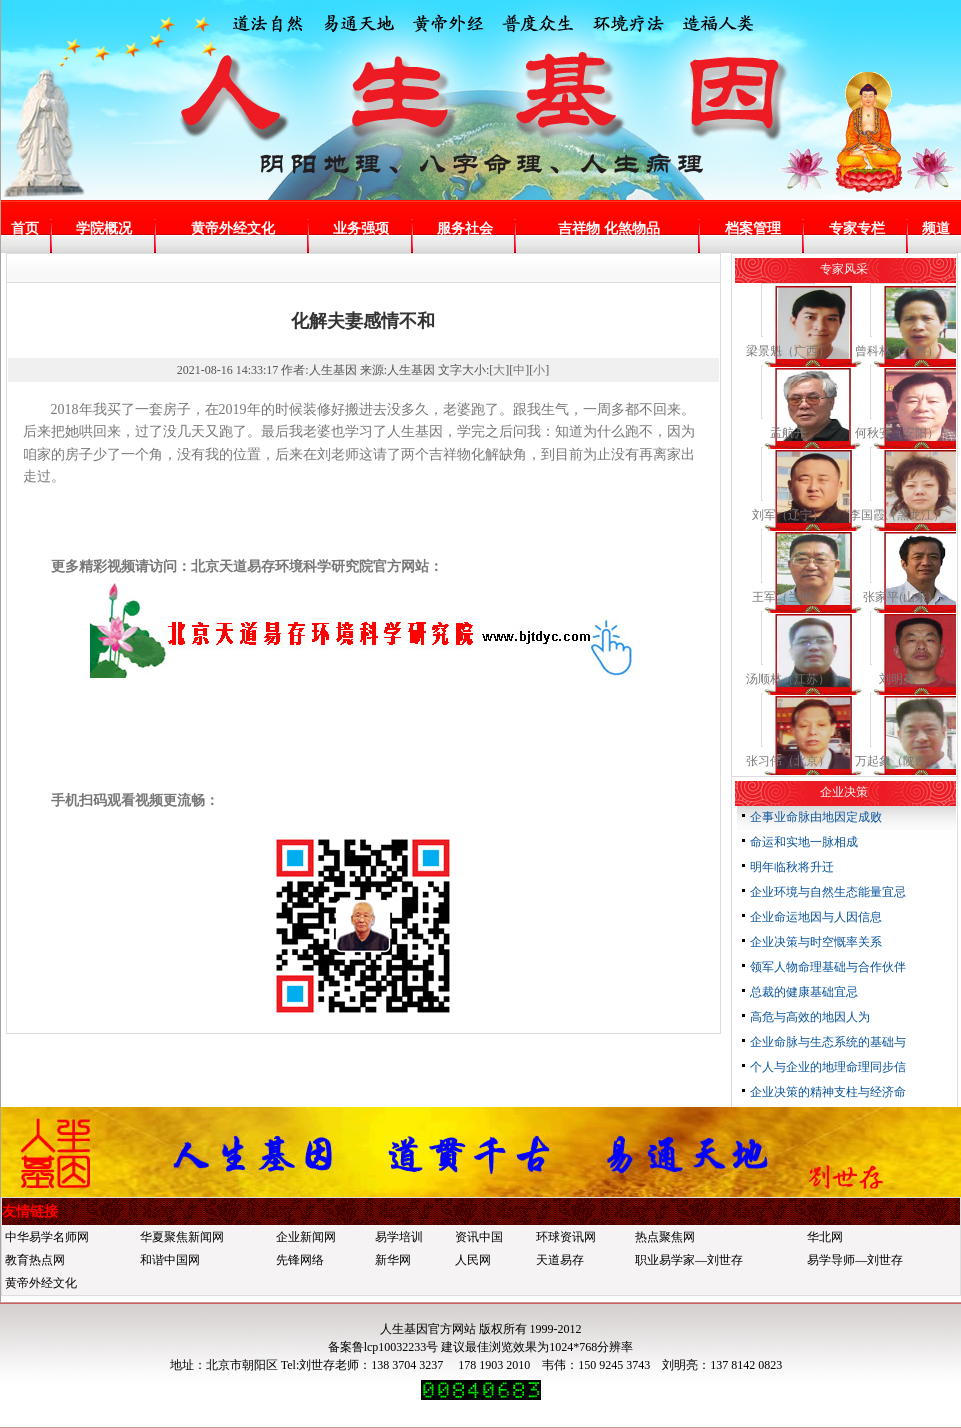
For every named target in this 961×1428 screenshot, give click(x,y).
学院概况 (104, 228)
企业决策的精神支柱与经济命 (828, 1092)
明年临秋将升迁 (792, 867)
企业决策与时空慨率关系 (816, 942)
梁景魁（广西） (788, 351)
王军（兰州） (788, 597)
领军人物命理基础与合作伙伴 (828, 967)
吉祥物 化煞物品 (609, 228)
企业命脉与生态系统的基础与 (828, 1042)
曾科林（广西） (897, 351)
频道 (936, 228)
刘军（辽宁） (788, 515)
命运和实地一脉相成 (804, 842)
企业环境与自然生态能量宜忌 (828, 892)
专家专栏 (857, 228)
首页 (25, 228)
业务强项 (361, 228)
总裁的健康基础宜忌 (804, 992)
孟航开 (788, 433)
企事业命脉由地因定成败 (816, 817)
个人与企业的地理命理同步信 (828, 1067)
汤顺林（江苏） (788, 679)
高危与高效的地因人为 (810, 1017)
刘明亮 (897, 679)
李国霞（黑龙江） (897, 515)
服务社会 (465, 228)
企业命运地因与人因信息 (816, 917)
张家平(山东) (897, 597)
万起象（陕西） (897, 761)
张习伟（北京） (788, 761)
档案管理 (753, 228)
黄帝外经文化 (233, 228)
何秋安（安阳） (897, 433)
